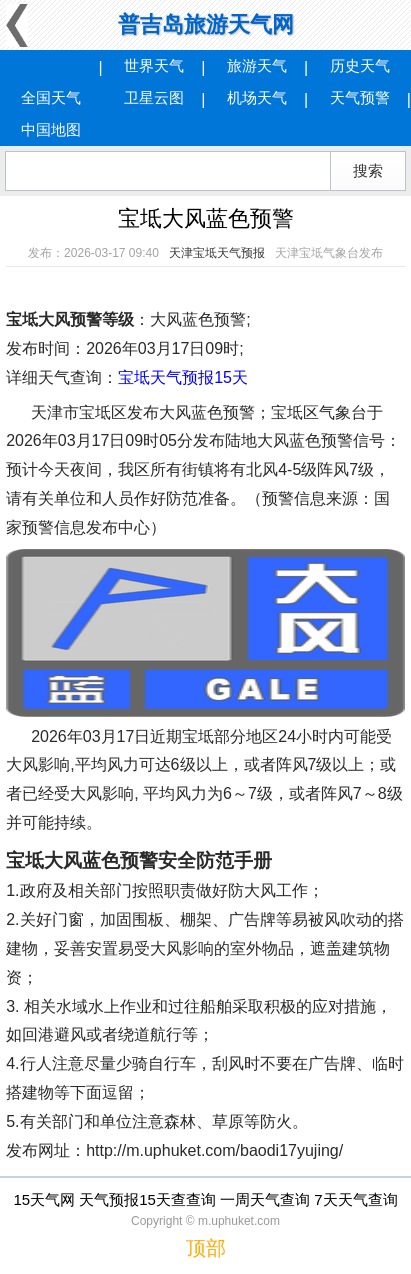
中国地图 (51, 129)
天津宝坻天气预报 (217, 253)
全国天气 (51, 97)
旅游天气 (257, 65)
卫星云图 (154, 97)
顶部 (206, 1248)
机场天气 (257, 97)
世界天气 (154, 65)
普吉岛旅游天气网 (206, 24)
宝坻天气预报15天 (183, 377)
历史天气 (360, 65)
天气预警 (360, 97)
